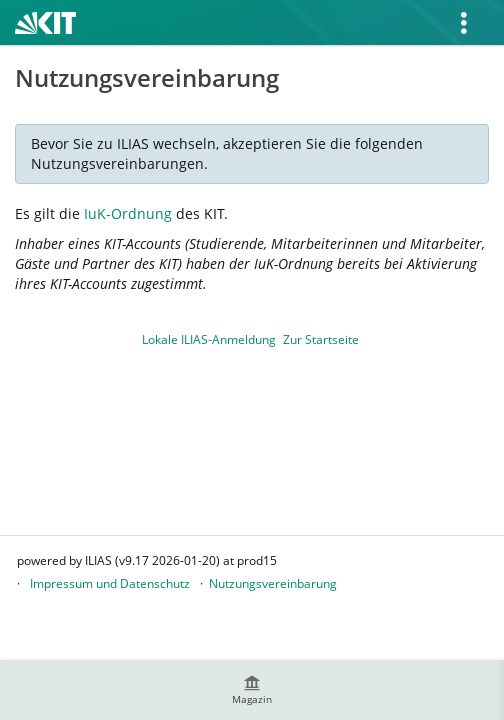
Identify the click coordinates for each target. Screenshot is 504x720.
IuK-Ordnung (128, 213)
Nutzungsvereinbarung (273, 583)
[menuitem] (252, 690)
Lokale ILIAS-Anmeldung (209, 339)
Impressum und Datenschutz (110, 583)
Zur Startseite (321, 339)
